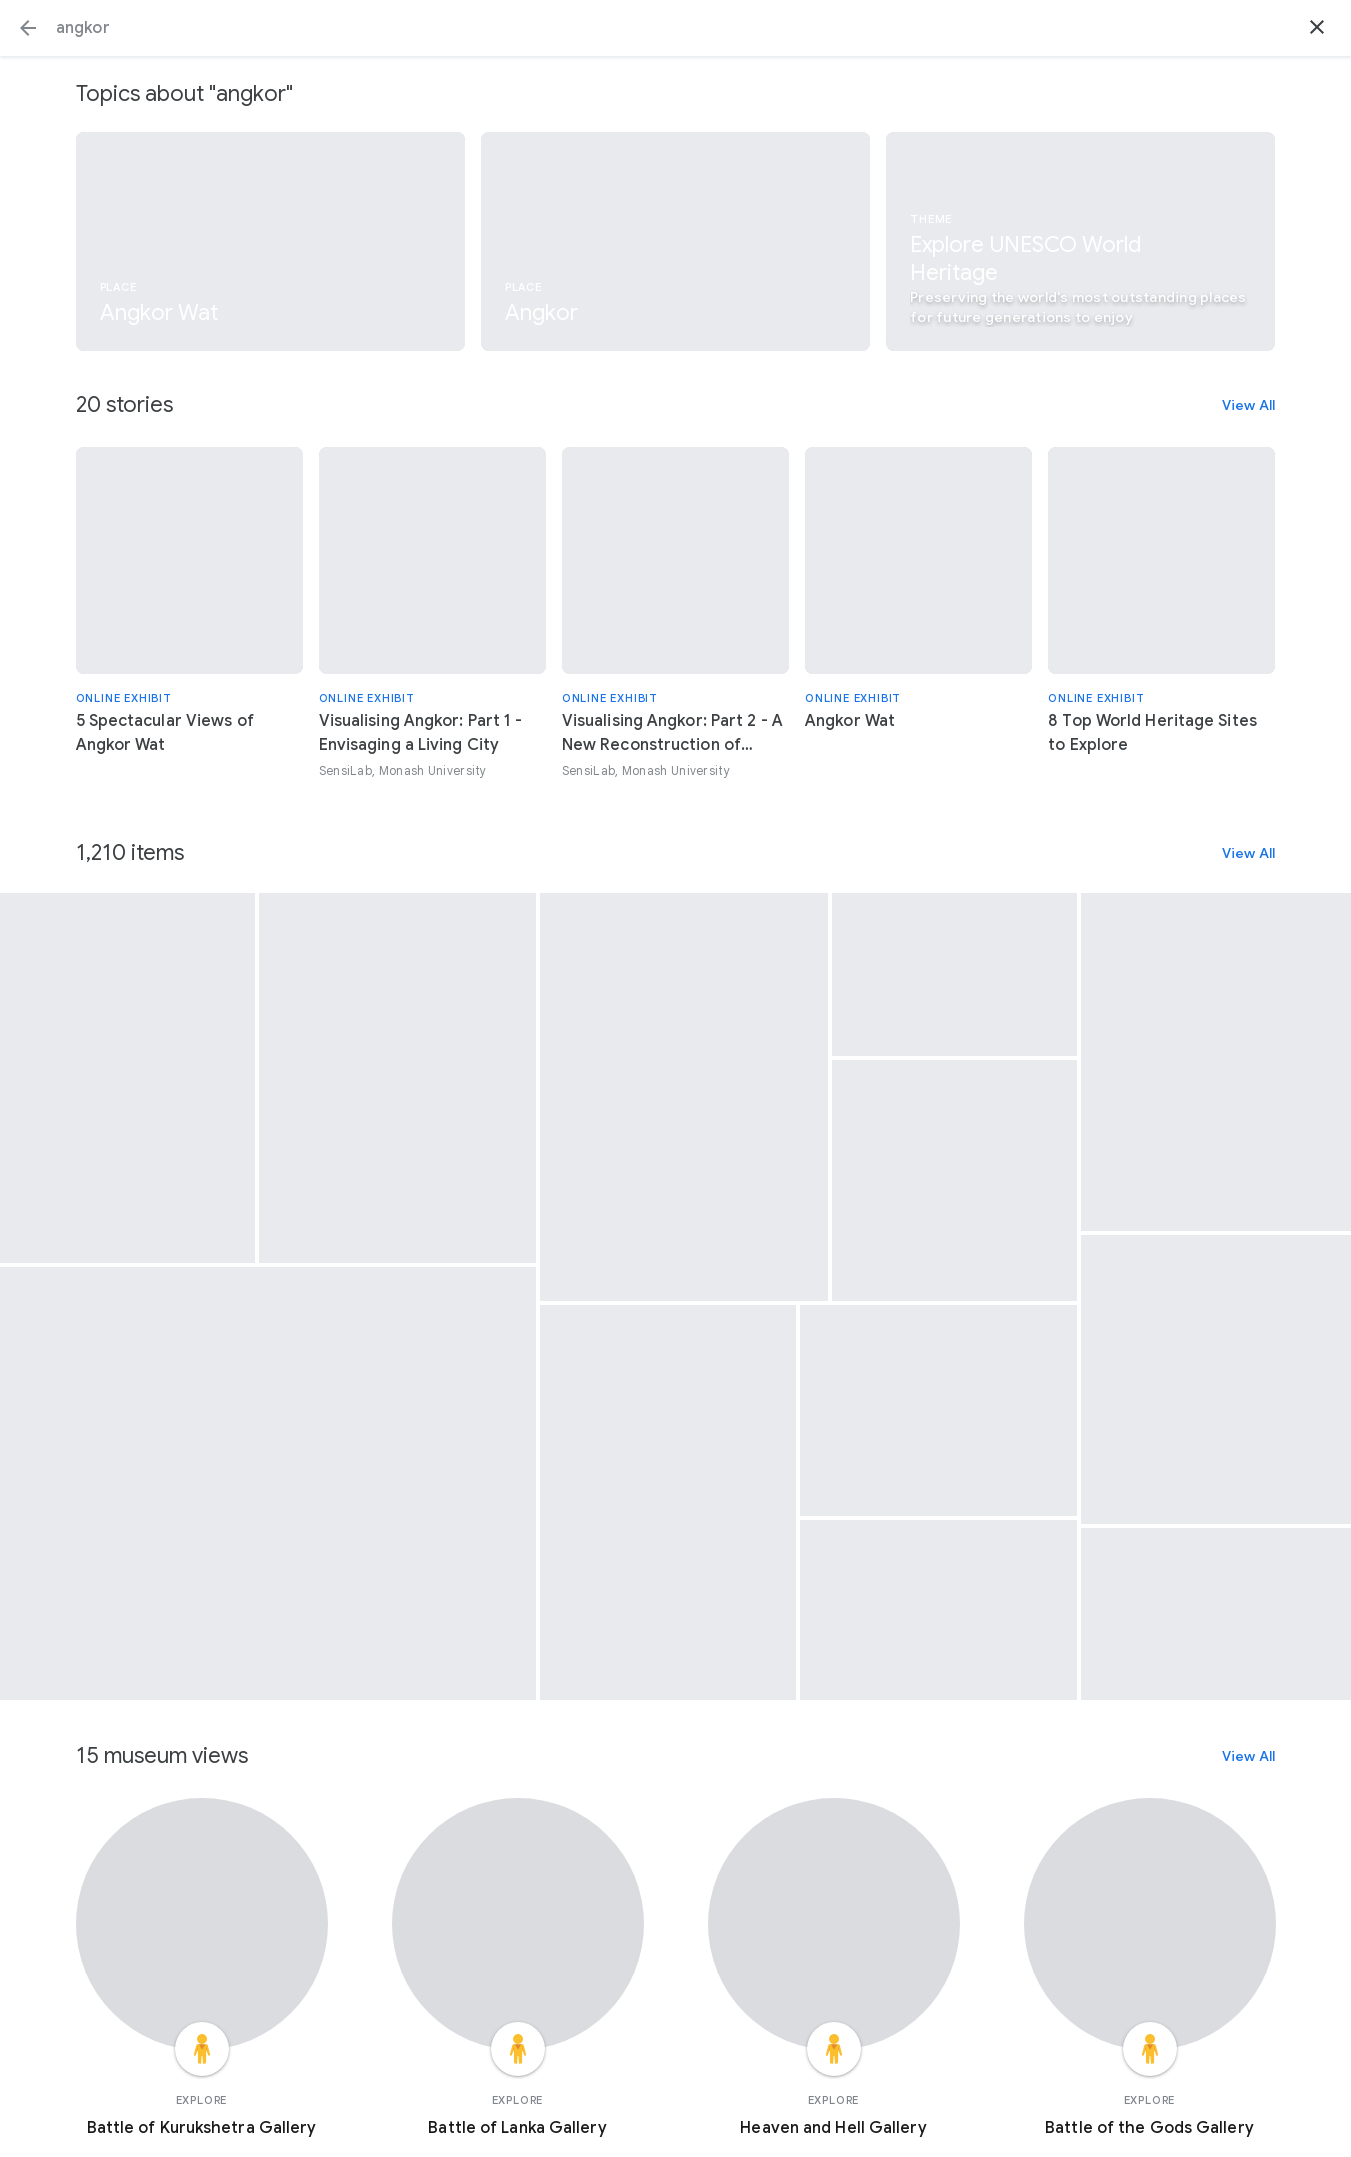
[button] (28, 28)
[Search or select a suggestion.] (675, 28)
